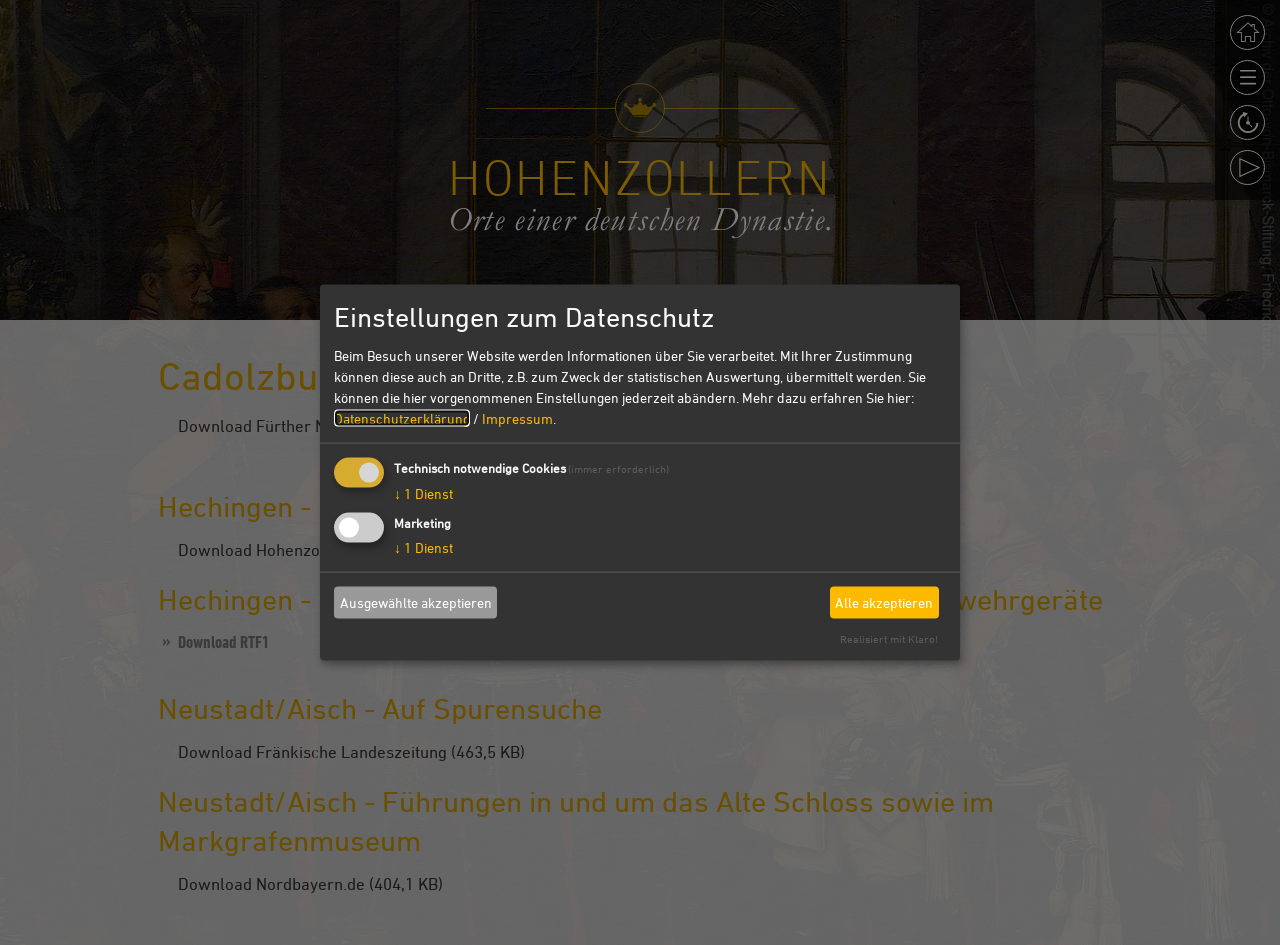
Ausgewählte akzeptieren (416, 602)
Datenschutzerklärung (402, 417)
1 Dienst (423, 492)
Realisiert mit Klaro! (889, 637)
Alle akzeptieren (884, 602)
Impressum (517, 417)
